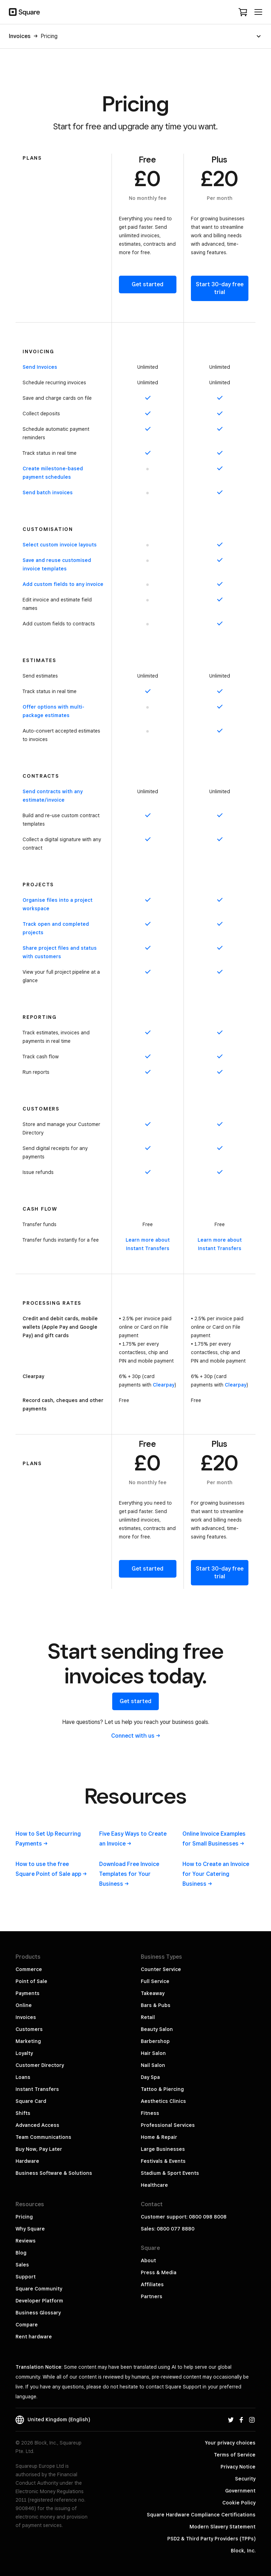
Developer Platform (39, 2300)
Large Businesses (163, 2149)
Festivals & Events (163, 2161)
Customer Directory (40, 2065)
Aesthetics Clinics (163, 2101)
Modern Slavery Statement (222, 2526)
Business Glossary (38, 2312)
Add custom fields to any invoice (63, 584)
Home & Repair (159, 2137)
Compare (27, 2324)
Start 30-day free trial (219, 288)
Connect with (135, 1735)
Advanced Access (37, 2125)
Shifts (23, 2113)
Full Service (155, 1981)
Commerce (29, 1969)
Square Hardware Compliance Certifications (201, 2514)
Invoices (26, 2017)
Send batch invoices (48, 492)
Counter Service (161, 1969)
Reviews (26, 2241)
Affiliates (152, 2284)
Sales (22, 2265)
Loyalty (24, 2053)
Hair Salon (153, 2053)
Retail (148, 2017)
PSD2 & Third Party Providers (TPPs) (211, 2538)
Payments (28, 1993)
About (148, 2260)
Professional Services (168, 2125)
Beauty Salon (157, 2029)
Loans (23, 2077)
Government (240, 2491)
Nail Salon (153, 2065)
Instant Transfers (37, 2089)
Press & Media (158, 2272)
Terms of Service (234, 2455)
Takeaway (152, 1993)
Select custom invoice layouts (60, 544)
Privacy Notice (238, 2467)
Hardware (27, 2161)
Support (26, 2277)
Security (245, 2479)
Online (24, 2005)
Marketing (28, 2041)
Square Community (39, 2289)
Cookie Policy (238, 2502)
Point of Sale (31, 1981)
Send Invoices (40, 367)
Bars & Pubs (155, 2005)
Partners (151, 2296)
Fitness (150, 2113)
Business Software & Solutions (54, 2173)
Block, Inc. (243, 2550)
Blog (21, 2253)
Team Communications (43, 2137)
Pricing (24, 2217)
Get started (147, 284)
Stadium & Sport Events (170, 2173)
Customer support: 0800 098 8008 (184, 2217)
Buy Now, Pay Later (39, 2149)
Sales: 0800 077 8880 (167, 2229)
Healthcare (154, 2185)
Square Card (31, 2101)
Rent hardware (34, 2336)
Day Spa (150, 2077)
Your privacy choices (230, 2443)
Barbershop (155, 2041)
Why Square (30, 2229)
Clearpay (163, 1385)
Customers (29, 2029)
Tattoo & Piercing (162, 2089)
